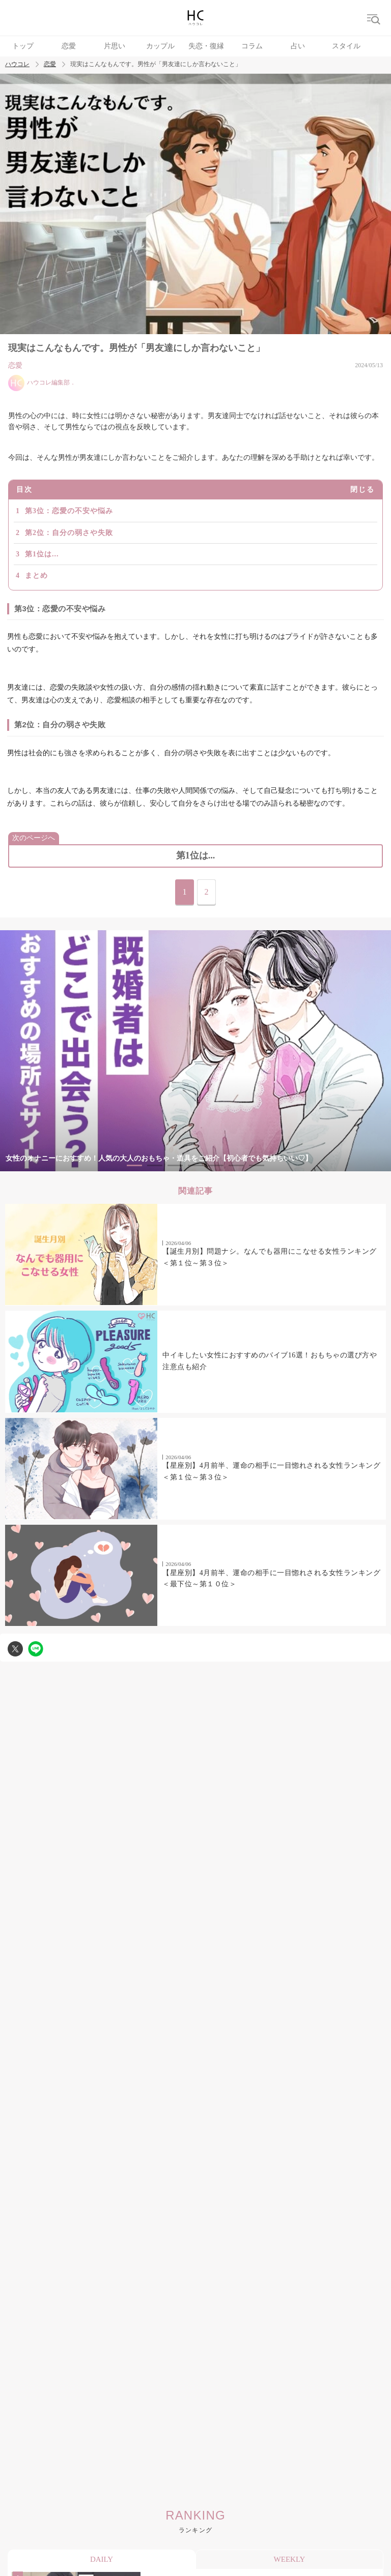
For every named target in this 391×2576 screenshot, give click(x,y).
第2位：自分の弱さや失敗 (69, 533)
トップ (23, 46)
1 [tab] (134, 1165)
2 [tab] (154, 1165)
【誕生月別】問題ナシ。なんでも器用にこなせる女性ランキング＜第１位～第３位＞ (269, 1257)
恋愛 (69, 46)
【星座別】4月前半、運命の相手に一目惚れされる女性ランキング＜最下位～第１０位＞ (271, 1578)
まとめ (36, 575)
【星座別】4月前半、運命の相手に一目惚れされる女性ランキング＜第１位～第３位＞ (271, 1471)
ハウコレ (17, 64)
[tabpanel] (195, 1051)
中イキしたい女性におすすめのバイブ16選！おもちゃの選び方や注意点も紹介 (269, 1360)
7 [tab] (256, 1165)
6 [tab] (236, 1165)
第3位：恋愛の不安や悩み (69, 511)
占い (298, 46)
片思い (114, 46)
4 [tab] (195, 1165)
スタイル (346, 46)
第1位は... (42, 554)
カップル (160, 46)
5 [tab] (216, 1165)
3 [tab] (175, 1165)
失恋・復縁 (206, 46)
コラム (252, 46)
